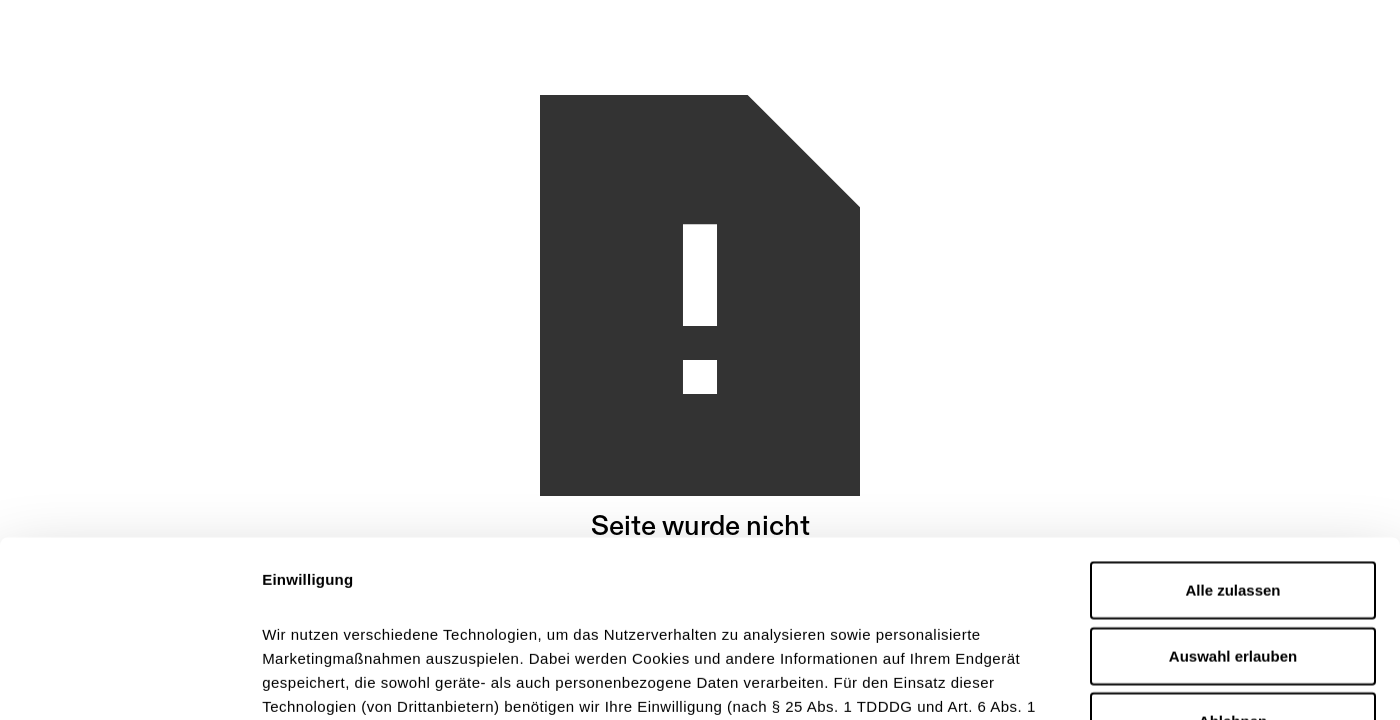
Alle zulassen (1232, 414)
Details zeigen (1063, 680)
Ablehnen (1233, 545)
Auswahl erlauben (1233, 479)
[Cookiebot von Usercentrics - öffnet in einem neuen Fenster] (129, 681)
